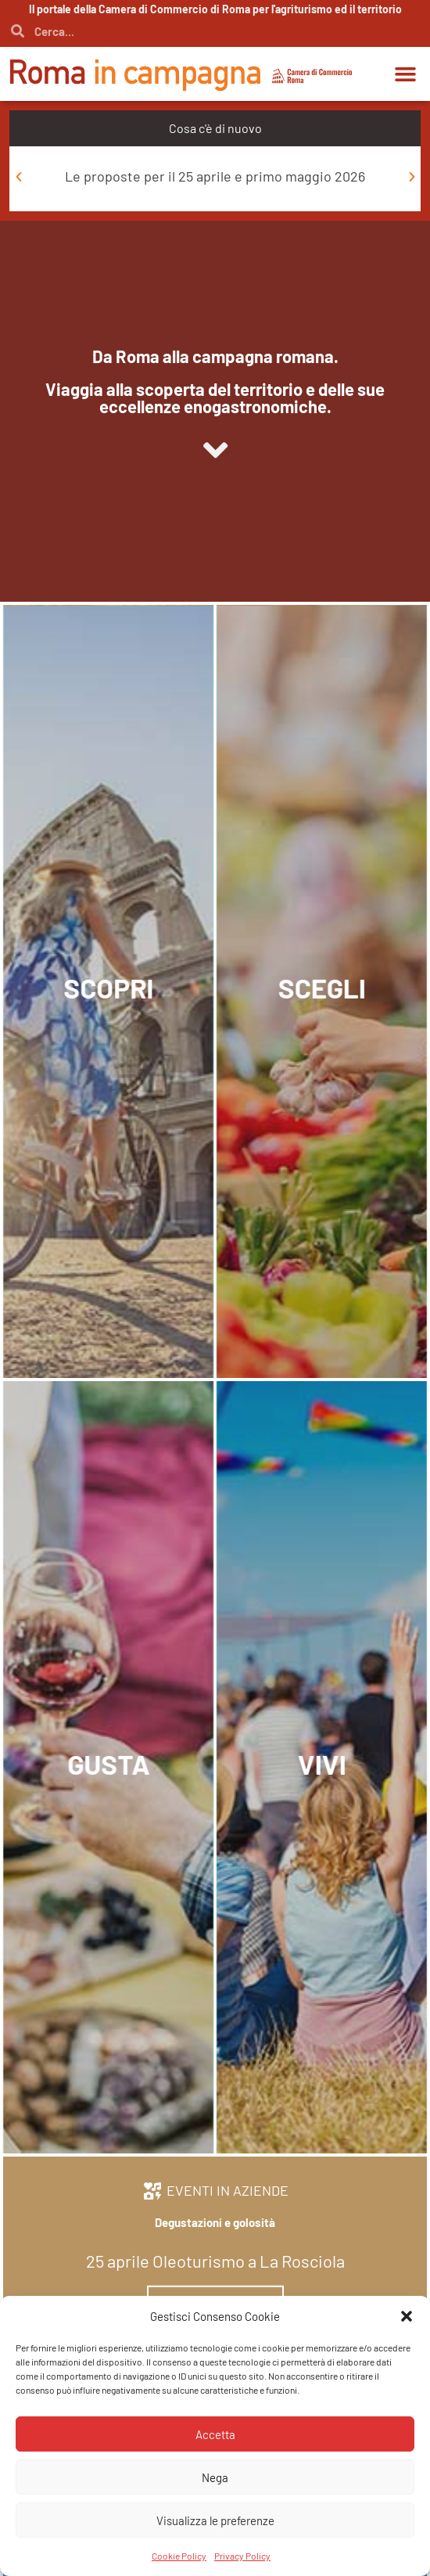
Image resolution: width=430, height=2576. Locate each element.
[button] (406, 2316)
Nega (215, 2477)
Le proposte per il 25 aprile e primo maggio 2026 (215, 176)
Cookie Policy (179, 2555)
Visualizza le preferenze (215, 2520)
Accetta (215, 2434)
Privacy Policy (242, 2555)
